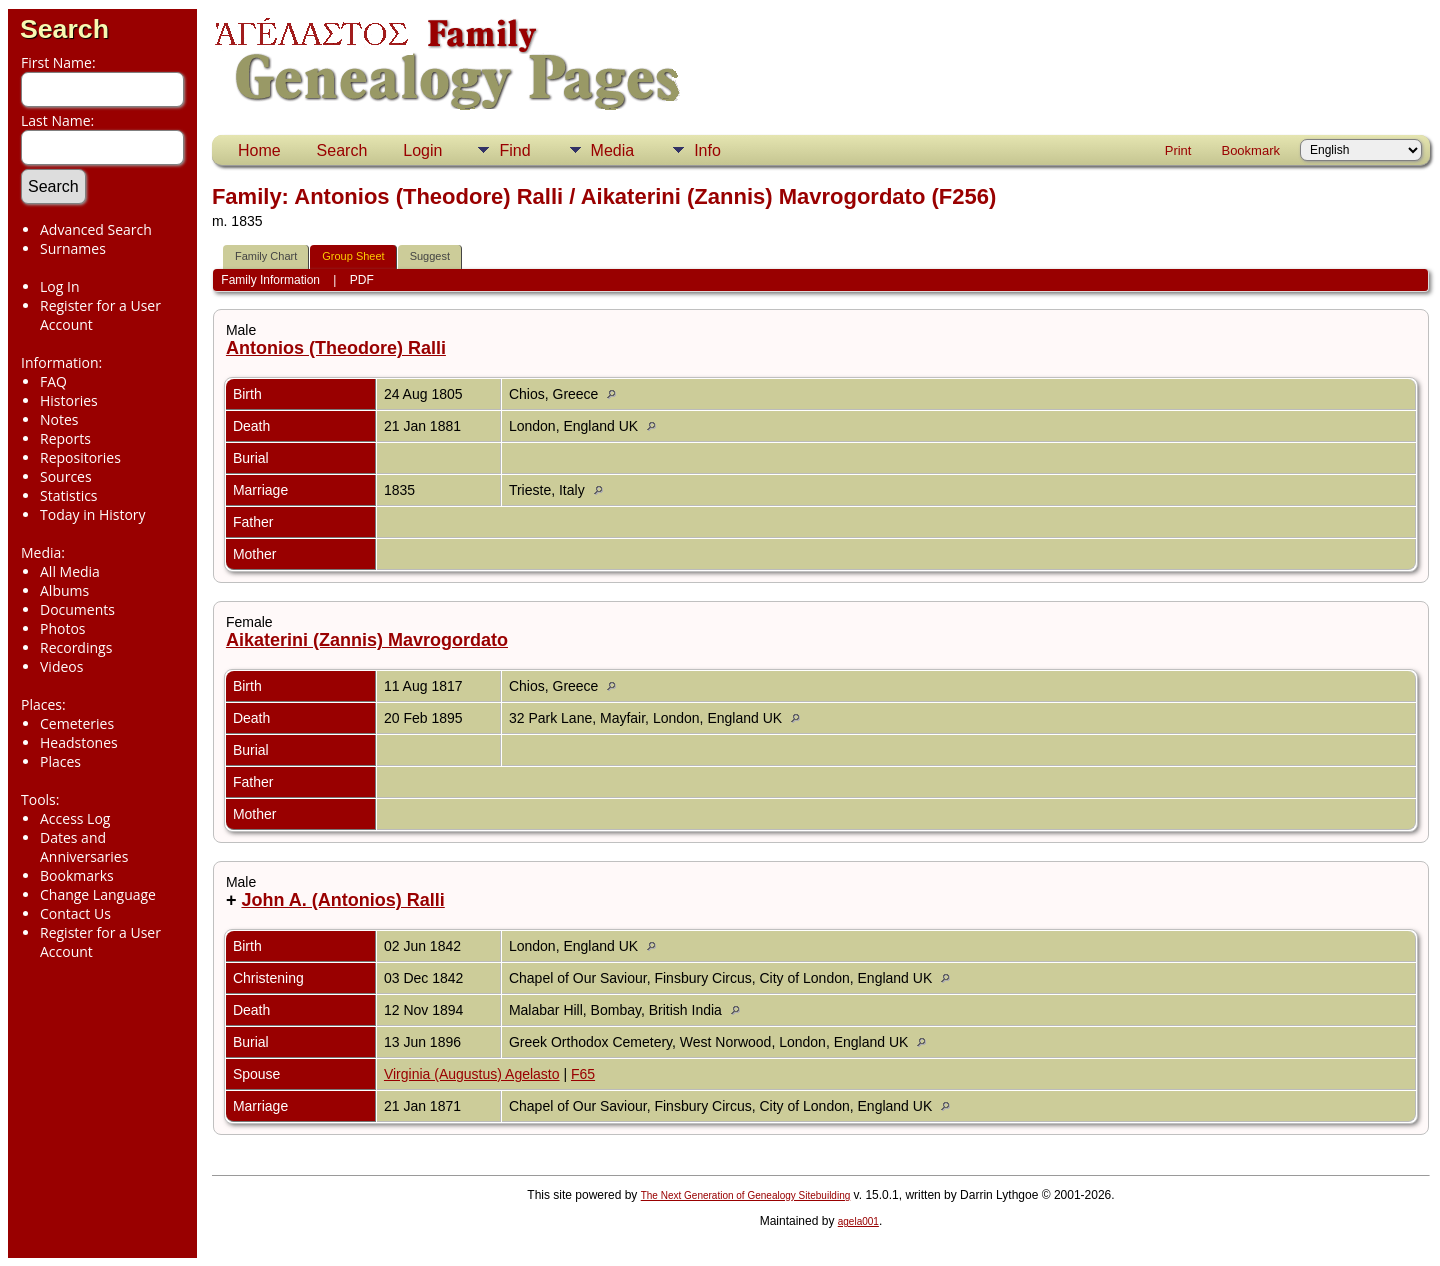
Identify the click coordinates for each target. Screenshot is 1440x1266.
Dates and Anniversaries (84, 847)
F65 (583, 1074)
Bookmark (1250, 150)
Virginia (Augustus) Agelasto (472, 1074)
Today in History (93, 514)
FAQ (53, 381)
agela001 (858, 1221)
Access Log (75, 818)
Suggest (430, 256)
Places (60, 761)
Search (64, 29)
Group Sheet (353, 256)
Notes (59, 419)
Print (1178, 150)
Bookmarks (77, 875)
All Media (70, 571)
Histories (69, 400)
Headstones (79, 742)
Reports (65, 438)
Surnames (73, 248)
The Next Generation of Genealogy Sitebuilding (746, 1195)
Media (613, 150)
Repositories (80, 457)
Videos (61, 666)
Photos (63, 628)
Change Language (98, 894)
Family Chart (266, 256)
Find (514, 150)
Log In (59, 286)
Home (259, 150)
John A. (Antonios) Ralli (342, 900)
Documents (77, 609)
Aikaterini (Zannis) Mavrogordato (367, 640)
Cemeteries (77, 723)
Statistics (69, 495)
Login (422, 150)
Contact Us (75, 913)
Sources (66, 476)
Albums (64, 590)
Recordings (76, 647)
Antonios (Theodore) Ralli (336, 348)
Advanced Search (96, 229)
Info (707, 150)
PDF (362, 280)
